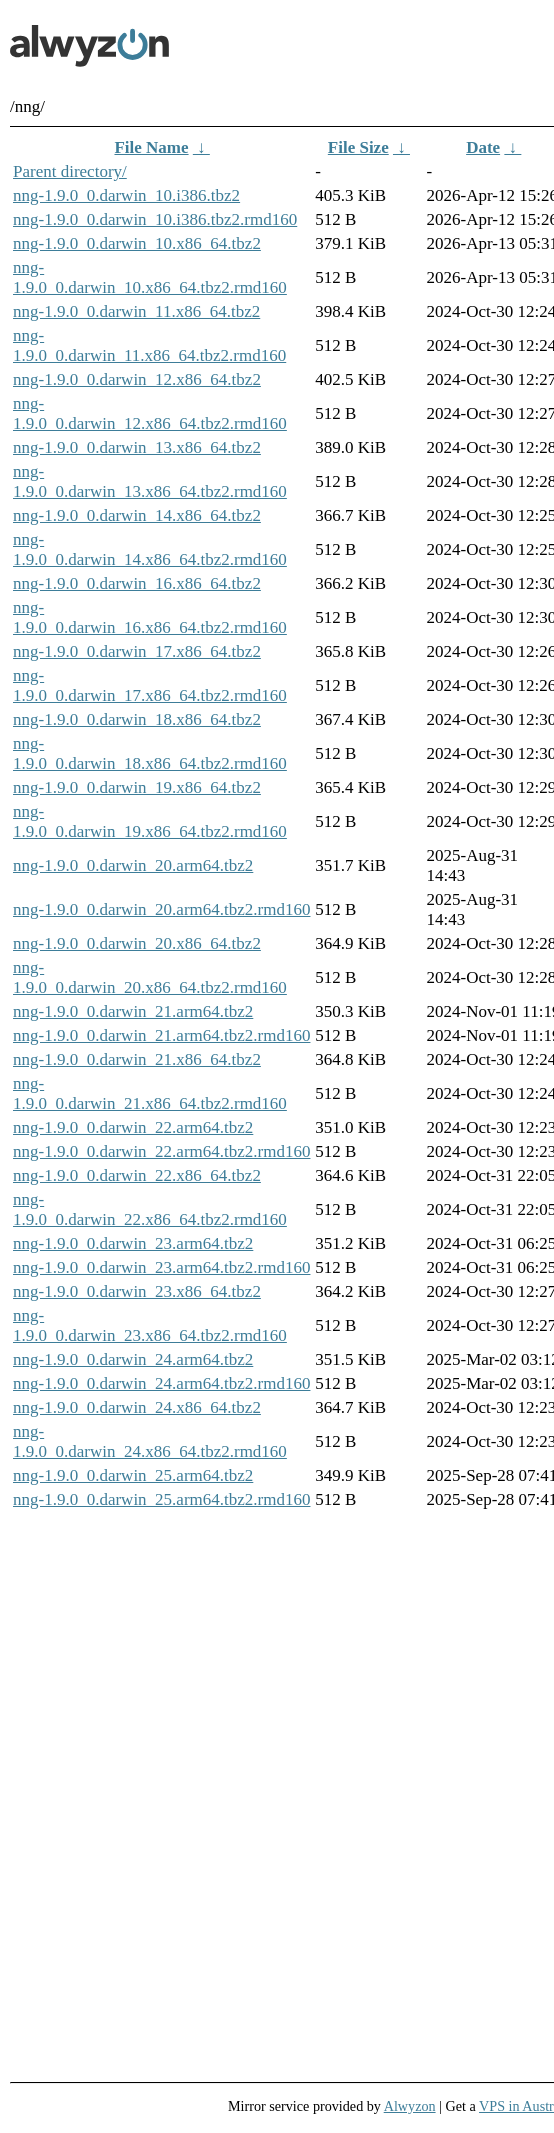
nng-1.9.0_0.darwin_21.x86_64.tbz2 (137, 1059)
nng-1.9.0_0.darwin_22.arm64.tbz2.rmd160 (161, 1151)
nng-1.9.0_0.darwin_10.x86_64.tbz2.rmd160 (150, 277)
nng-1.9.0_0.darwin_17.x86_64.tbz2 (137, 651)
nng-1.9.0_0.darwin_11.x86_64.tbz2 (136, 311)
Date (483, 147)
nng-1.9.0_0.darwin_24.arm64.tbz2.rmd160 (161, 1383)
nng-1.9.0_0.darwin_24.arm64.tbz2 (133, 1359)
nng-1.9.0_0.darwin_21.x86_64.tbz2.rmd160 (150, 1093)
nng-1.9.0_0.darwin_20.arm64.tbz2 (133, 865)
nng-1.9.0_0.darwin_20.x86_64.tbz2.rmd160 (150, 977)
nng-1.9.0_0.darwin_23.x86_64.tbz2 (137, 1291)
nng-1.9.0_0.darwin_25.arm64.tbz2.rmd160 (161, 1499)
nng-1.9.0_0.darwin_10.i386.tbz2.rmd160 (155, 219)
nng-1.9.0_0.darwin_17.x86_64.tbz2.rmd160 (150, 685)
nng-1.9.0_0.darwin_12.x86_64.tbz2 (137, 379)
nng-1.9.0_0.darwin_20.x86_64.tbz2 (137, 943)
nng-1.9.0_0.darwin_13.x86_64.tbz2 (137, 447)
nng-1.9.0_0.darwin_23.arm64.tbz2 (133, 1243)
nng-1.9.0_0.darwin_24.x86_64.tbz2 (137, 1407)
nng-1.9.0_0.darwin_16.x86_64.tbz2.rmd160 (150, 617)
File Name (151, 147)
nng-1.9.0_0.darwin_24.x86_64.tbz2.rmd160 (150, 1441)
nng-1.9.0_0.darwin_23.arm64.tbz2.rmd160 (161, 1267)
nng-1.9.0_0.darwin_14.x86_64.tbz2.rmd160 (150, 549)
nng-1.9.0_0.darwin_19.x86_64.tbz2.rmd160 (150, 821)
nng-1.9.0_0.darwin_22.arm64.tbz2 (133, 1127)
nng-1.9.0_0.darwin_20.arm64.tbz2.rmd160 (161, 909)
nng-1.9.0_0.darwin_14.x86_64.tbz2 (137, 515)
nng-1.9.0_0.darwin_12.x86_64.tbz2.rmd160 (150, 413)
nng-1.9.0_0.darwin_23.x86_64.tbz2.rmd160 (150, 1325)
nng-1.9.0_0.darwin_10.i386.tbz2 (126, 195)
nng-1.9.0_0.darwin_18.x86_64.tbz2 (137, 719)
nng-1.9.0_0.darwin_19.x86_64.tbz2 (137, 787)
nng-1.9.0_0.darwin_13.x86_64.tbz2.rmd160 (150, 481)
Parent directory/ (70, 171)
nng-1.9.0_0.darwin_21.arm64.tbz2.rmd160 (161, 1035)
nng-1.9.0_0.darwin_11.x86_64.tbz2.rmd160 (149, 345)
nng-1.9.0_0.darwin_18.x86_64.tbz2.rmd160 (150, 753)
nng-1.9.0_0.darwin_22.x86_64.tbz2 (137, 1175)
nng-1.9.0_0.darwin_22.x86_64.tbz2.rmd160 (150, 1209)
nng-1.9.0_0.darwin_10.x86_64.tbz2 (137, 243)
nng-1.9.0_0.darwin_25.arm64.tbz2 (133, 1475)
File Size (358, 147)
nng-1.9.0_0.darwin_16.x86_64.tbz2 (137, 583)
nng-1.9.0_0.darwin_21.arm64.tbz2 (133, 1011)
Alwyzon (410, 2106)
